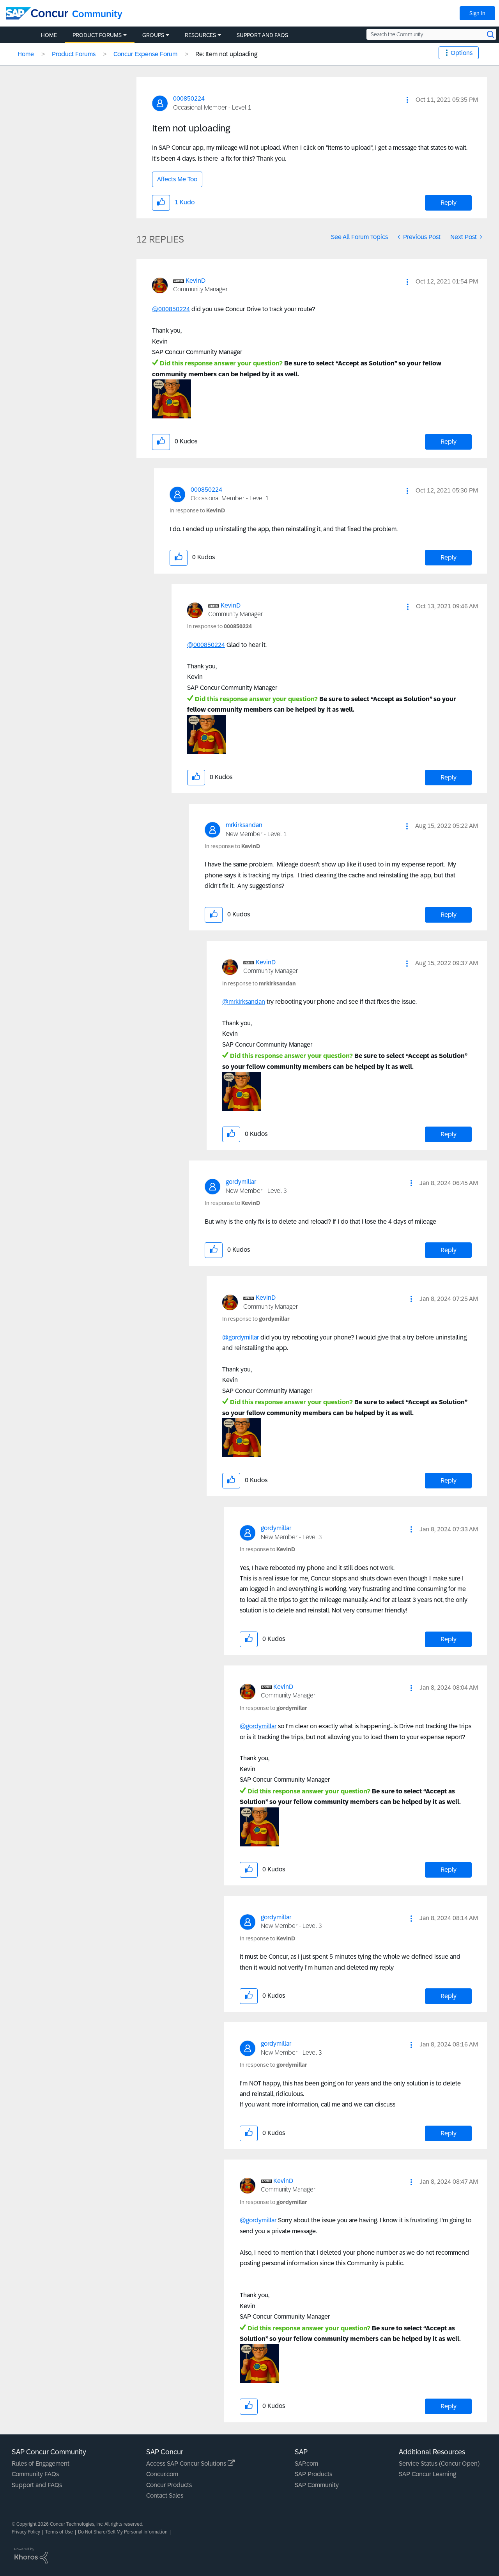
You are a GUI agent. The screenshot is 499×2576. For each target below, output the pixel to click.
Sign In (477, 13)
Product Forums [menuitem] (97, 35)
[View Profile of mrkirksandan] (244, 825)
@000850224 (171, 309)
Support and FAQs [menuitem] (262, 35)
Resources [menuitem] (200, 35)
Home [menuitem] (49, 35)
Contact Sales (164, 2495)
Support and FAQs (37, 2485)
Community (97, 14)
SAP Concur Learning (427, 2474)
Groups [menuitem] (153, 35)
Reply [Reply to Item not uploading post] (449, 202)
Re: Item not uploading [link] (226, 54)
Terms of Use (59, 2532)
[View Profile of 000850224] (189, 98)
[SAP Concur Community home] (37, 13)
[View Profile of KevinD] (195, 280)
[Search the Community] (431, 34)
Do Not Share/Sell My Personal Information (123, 2532)
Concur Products (169, 2485)
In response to (197, 510)
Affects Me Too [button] (177, 179)
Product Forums (74, 54)
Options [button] (461, 53)
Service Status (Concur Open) (439, 2463)
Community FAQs (35, 2474)
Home (26, 54)
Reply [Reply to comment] (449, 441)
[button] (407, 99)
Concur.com (162, 2474)
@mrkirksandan (243, 1001)
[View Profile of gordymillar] (241, 1181)
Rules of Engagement (40, 2463)
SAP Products (313, 2474)
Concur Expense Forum (145, 54)
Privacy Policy (26, 2532)
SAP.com (306, 2463)
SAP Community (317, 2485)
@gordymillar (240, 1337)
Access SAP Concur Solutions (190, 2463)
